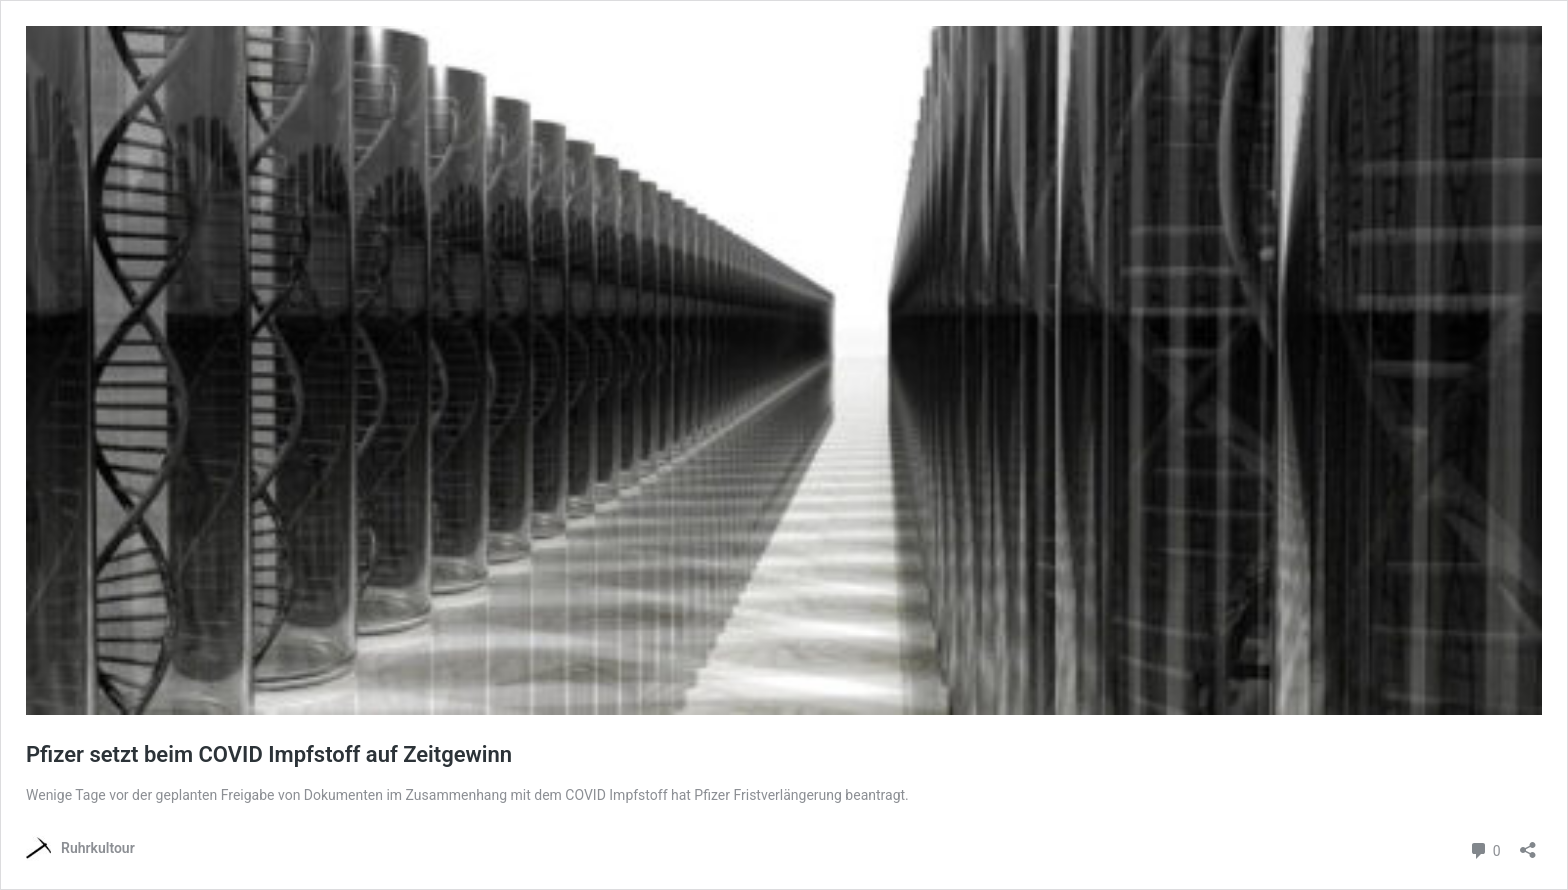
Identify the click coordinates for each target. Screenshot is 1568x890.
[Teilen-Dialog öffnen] (1528, 843)
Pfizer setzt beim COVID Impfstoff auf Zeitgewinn (269, 754)
